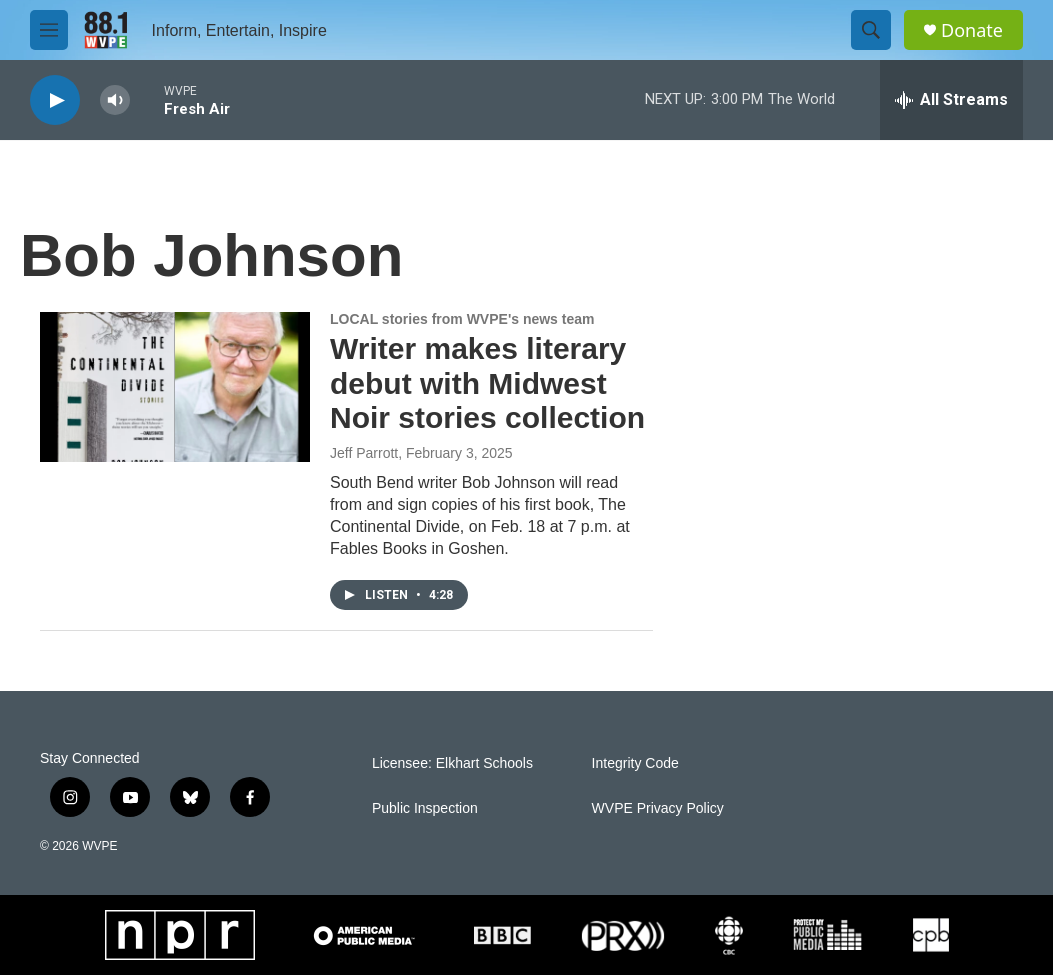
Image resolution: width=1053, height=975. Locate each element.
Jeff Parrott (364, 453)
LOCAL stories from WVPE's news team (462, 319)
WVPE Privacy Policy (658, 808)
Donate (972, 30)
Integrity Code (635, 763)
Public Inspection (425, 808)
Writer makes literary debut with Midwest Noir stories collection (487, 383)
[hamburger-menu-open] (49, 30)
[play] (55, 100)
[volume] (115, 100)
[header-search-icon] (871, 30)
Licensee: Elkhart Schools (452, 763)
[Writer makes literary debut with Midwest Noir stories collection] (175, 387)
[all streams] (951, 100)
